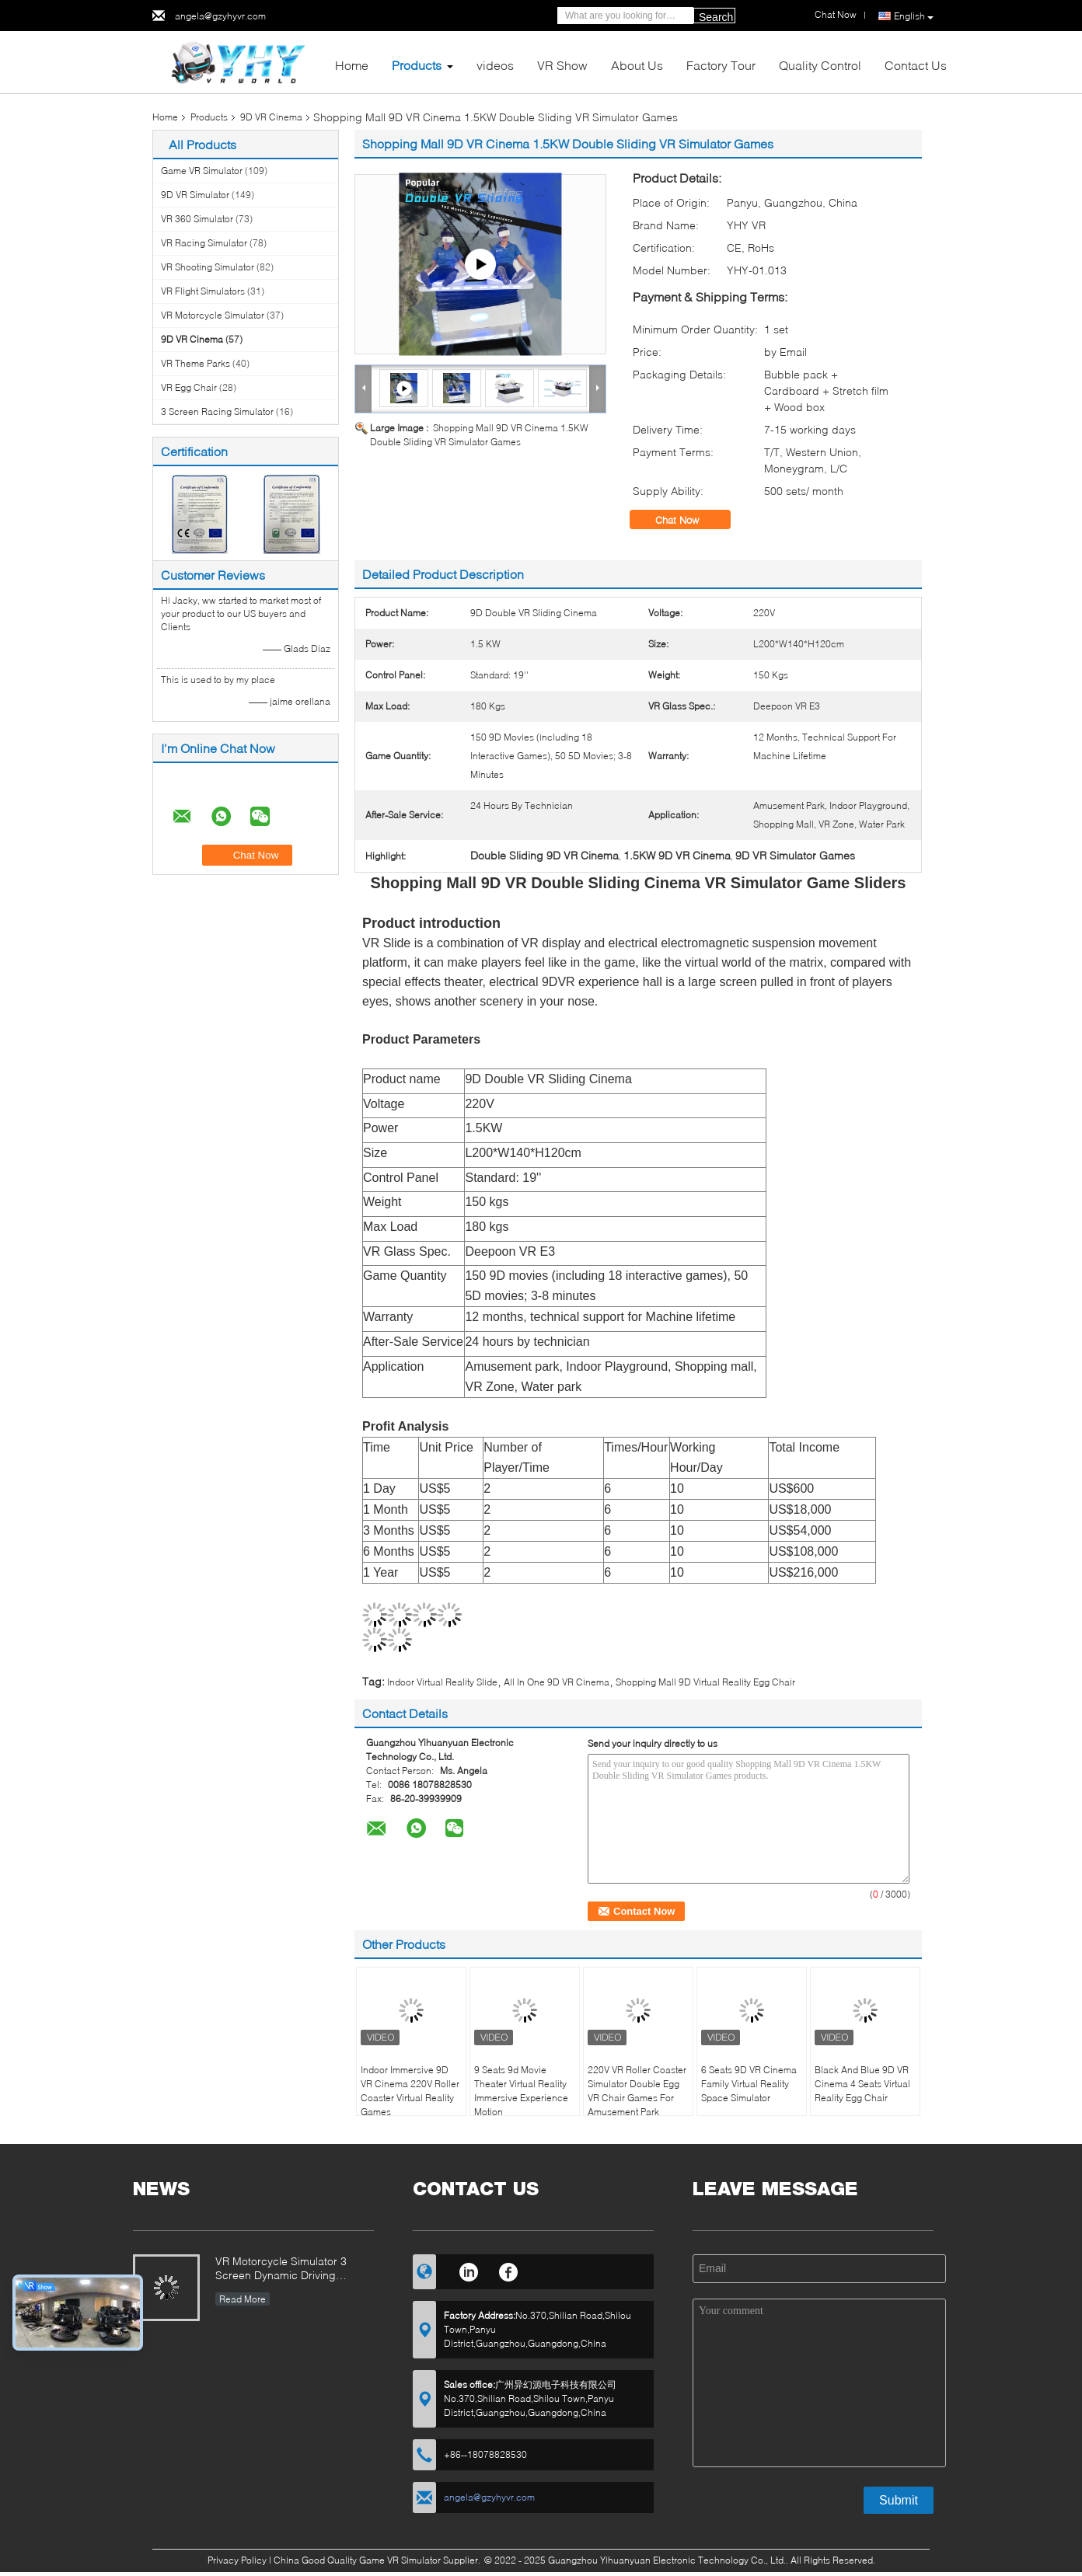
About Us (637, 65)
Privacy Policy (237, 2560)
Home (351, 65)
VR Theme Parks (195, 363)
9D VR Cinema (271, 117)
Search (716, 17)
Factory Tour (721, 65)
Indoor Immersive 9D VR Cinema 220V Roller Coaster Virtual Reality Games (410, 2091)
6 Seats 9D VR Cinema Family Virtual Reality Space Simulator (749, 2084)
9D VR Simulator (195, 194)
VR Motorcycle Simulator (212, 315)
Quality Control (820, 65)
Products (417, 65)
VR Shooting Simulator (207, 267)
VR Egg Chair (189, 387)
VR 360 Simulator (197, 219)
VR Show (562, 65)
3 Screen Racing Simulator (217, 411)
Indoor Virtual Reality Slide (442, 1682)
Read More (242, 2299)
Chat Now (688, 520)
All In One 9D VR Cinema (556, 1682)
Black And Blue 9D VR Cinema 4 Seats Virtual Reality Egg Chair (862, 2084)
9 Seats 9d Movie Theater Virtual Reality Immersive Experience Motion (521, 2091)
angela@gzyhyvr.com (220, 16)
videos (495, 65)
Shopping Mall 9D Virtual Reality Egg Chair (705, 1682)
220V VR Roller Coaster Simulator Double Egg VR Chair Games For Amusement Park (637, 2091)
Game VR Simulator (202, 170)
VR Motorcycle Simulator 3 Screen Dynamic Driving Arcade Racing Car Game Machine (281, 2269)
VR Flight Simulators (203, 291)
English (914, 16)
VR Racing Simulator (204, 243)
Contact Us (916, 65)
